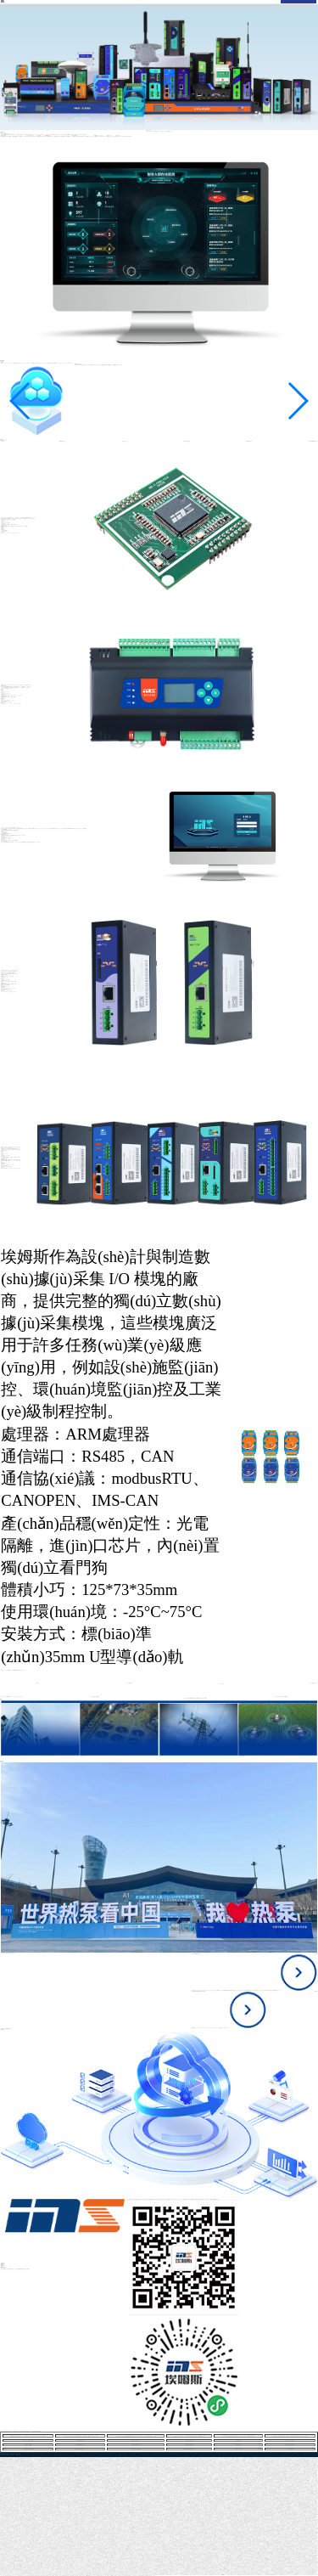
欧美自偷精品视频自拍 (135, 2444)
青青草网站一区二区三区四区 (103, 2575)
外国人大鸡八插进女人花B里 (28, 2440)
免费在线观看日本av (32, 2575)
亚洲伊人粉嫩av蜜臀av (86, 2575)
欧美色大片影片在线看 (277, 2574)
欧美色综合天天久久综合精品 (23, 2575)
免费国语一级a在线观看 (59, 2575)
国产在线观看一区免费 (77, 2575)
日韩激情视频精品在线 (142, 2575)
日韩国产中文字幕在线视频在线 (124, 2575)
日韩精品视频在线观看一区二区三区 (248, 2574)
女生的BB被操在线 (238, 2440)
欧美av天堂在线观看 (114, 2575)
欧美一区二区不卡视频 (94, 2575)
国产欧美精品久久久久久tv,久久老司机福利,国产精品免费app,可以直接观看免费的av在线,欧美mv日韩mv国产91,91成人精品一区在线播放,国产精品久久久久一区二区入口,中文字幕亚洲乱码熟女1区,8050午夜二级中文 (189, 2436)
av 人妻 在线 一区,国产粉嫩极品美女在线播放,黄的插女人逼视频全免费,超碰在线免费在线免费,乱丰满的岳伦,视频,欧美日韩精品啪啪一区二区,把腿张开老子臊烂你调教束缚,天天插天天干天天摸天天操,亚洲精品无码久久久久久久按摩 (290, 2436)
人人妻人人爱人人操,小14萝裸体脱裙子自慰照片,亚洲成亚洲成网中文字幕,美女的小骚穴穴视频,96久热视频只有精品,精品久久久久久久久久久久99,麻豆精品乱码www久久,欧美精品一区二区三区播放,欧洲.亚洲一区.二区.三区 (238, 2436)
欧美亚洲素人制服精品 (189, 2444)
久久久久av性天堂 (303, 2574)
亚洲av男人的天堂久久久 (171, 2574)
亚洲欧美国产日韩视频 (68, 2575)
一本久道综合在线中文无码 (189, 2440)
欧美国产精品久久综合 (311, 2574)
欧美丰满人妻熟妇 (238, 2444)
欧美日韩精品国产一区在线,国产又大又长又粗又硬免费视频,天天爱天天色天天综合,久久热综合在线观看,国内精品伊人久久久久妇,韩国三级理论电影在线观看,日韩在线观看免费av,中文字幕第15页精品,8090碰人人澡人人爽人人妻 (80, 2436)
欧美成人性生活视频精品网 (290, 2440)
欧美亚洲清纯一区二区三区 (12, 2575)
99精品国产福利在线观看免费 (191, 2574)
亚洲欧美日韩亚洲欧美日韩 (41, 2575)
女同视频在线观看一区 (79, 2444)
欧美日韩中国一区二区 (151, 2575)
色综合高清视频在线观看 (268, 2574)
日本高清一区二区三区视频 (180, 2574)
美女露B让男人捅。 (296, 2574)
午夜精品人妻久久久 (230, 2574)
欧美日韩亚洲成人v (162, 2574)
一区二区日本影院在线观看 (202, 2574)
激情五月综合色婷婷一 (51, 2575)
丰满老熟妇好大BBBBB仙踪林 (220, 2574)
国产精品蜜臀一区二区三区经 (287, 2574)
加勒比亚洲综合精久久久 (135, 2440)
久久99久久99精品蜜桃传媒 (80, 2440)
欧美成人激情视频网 (238, 2574)
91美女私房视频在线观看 (290, 2444)
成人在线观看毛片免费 (211, 2574)
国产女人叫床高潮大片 (134, 2575)
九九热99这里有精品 (260, 2574)
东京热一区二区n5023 (28, 2444)
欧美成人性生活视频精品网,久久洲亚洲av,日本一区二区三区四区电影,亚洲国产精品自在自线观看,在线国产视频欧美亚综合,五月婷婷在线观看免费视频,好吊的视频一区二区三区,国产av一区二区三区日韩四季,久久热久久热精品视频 (27, 2436)
